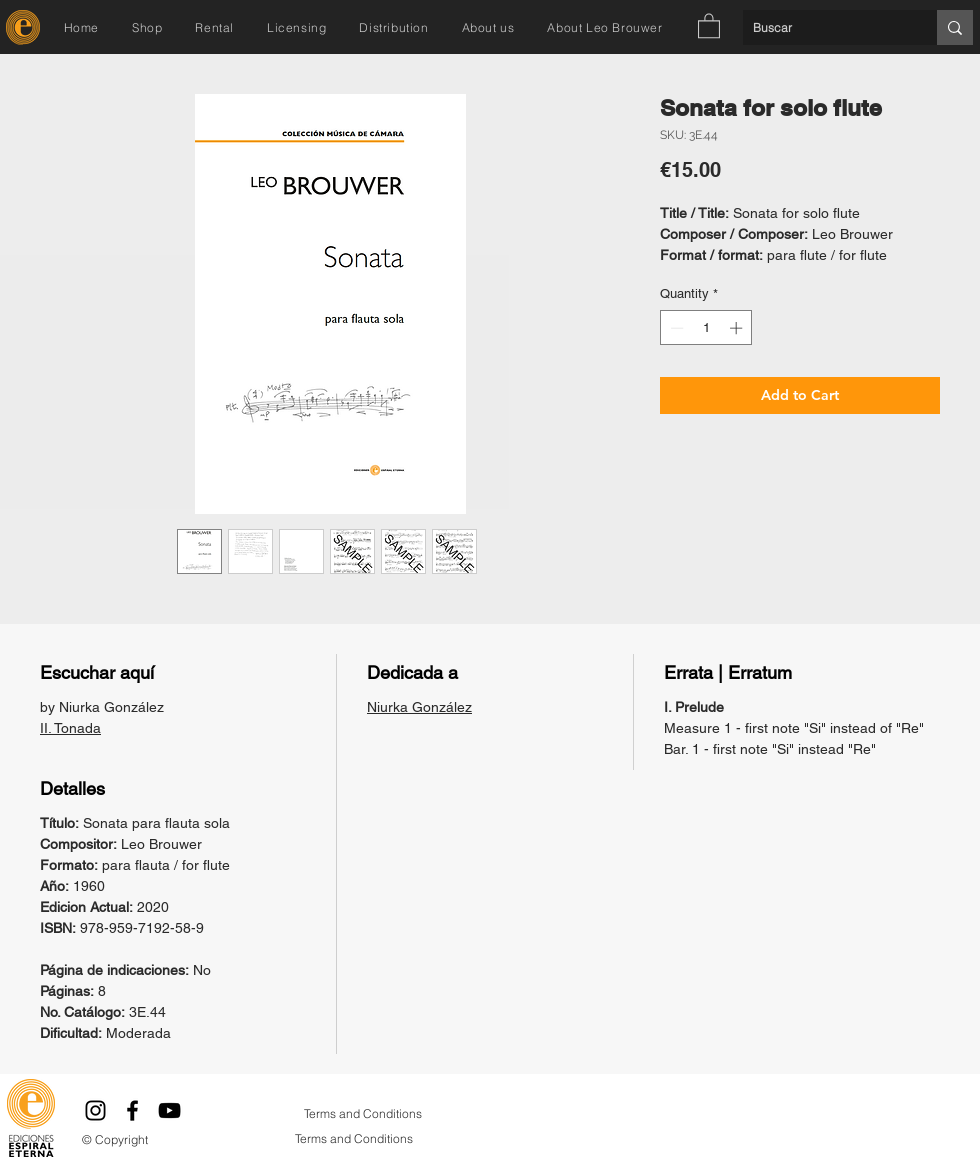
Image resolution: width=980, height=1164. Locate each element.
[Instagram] (95, 1110)
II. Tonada (70, 728)
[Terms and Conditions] (363, 1114)
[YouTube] (169, 1110)
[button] (709, 25)
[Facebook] (132, 1110)
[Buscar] (824, 27)
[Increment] (738, 328)
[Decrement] (675, 328)
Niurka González (419, 707)
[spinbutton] (706, 328)
